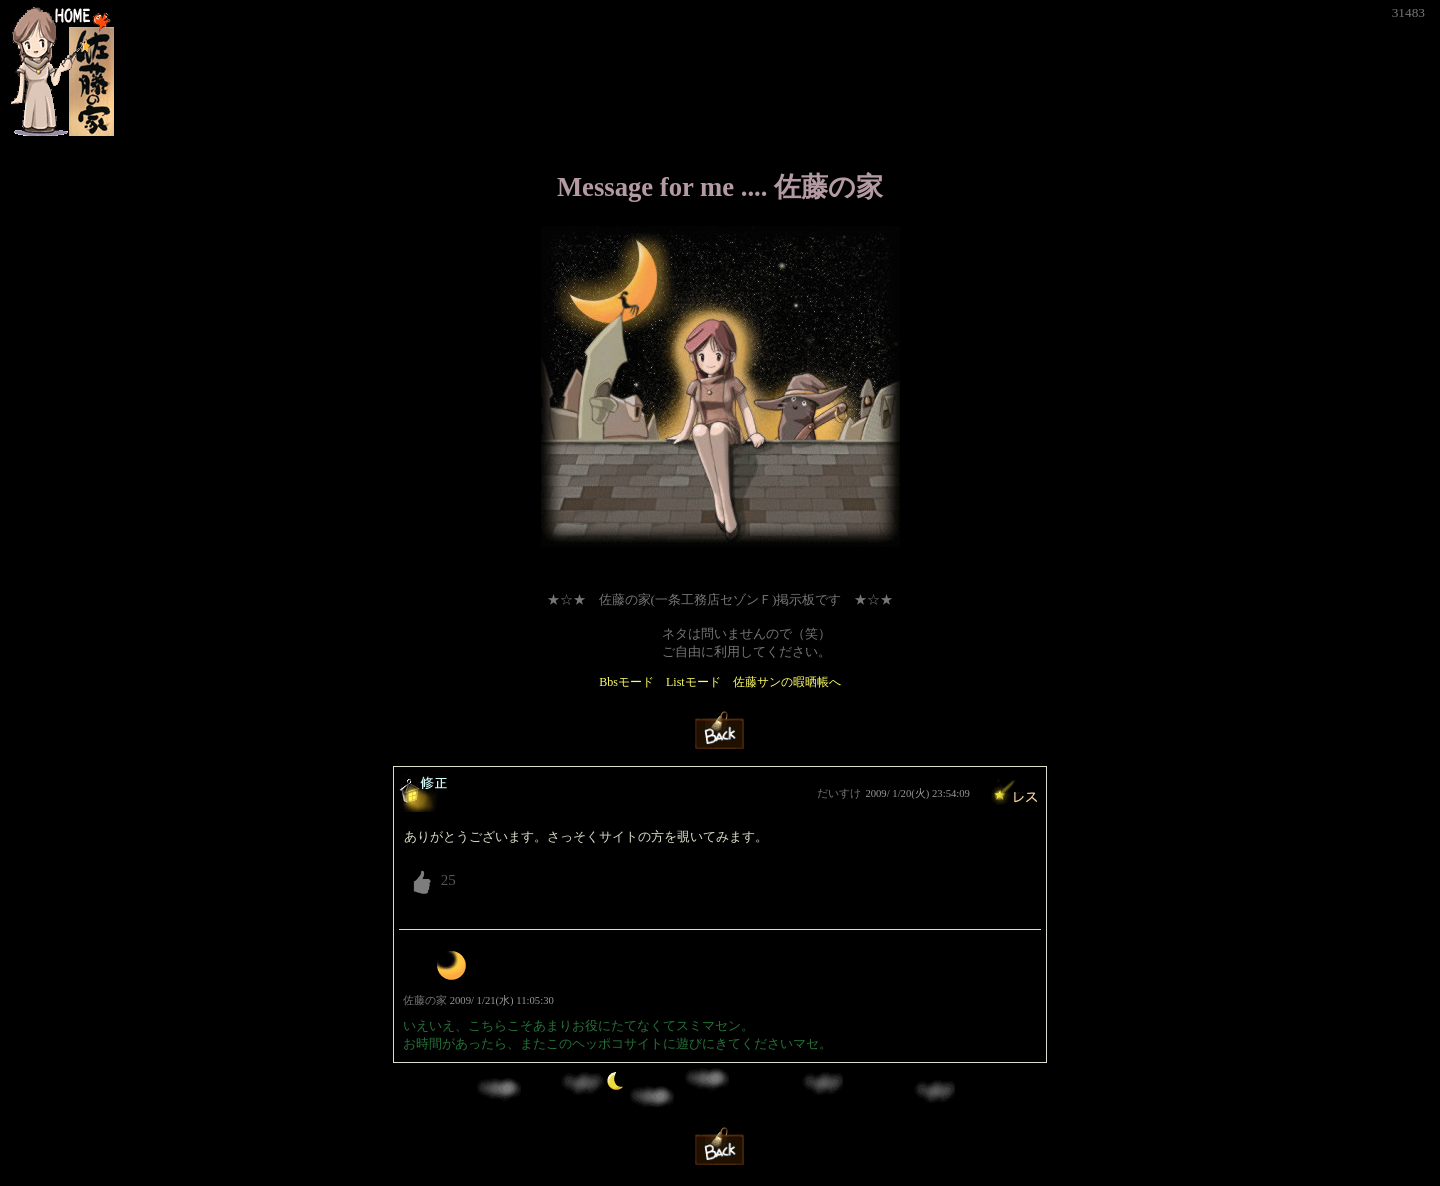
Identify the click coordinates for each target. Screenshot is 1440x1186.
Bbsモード (626, 682)
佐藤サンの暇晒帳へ (787, 682)
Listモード (693, 682)
